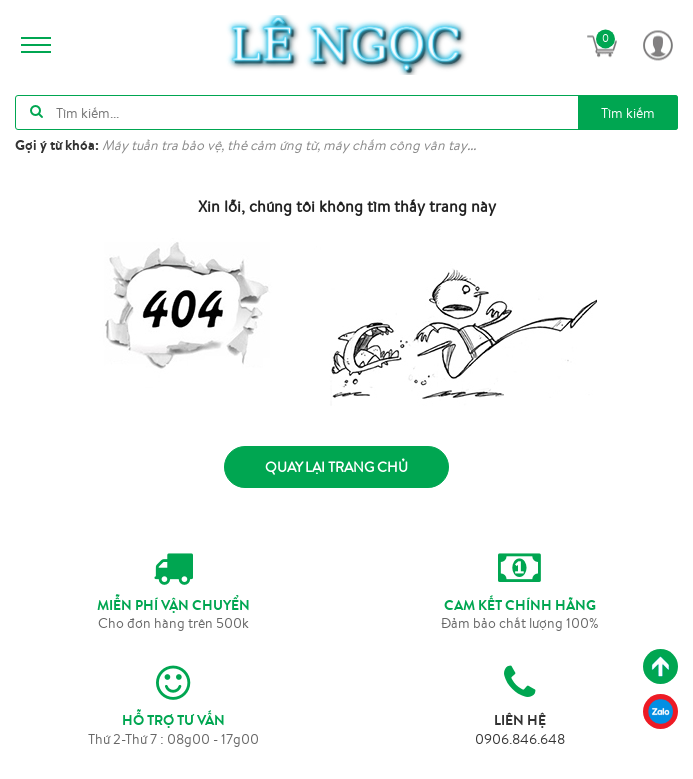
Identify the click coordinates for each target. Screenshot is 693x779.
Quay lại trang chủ (336, 467)
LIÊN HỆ (520, 720)
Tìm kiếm (628, 113)
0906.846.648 (520, 739)
